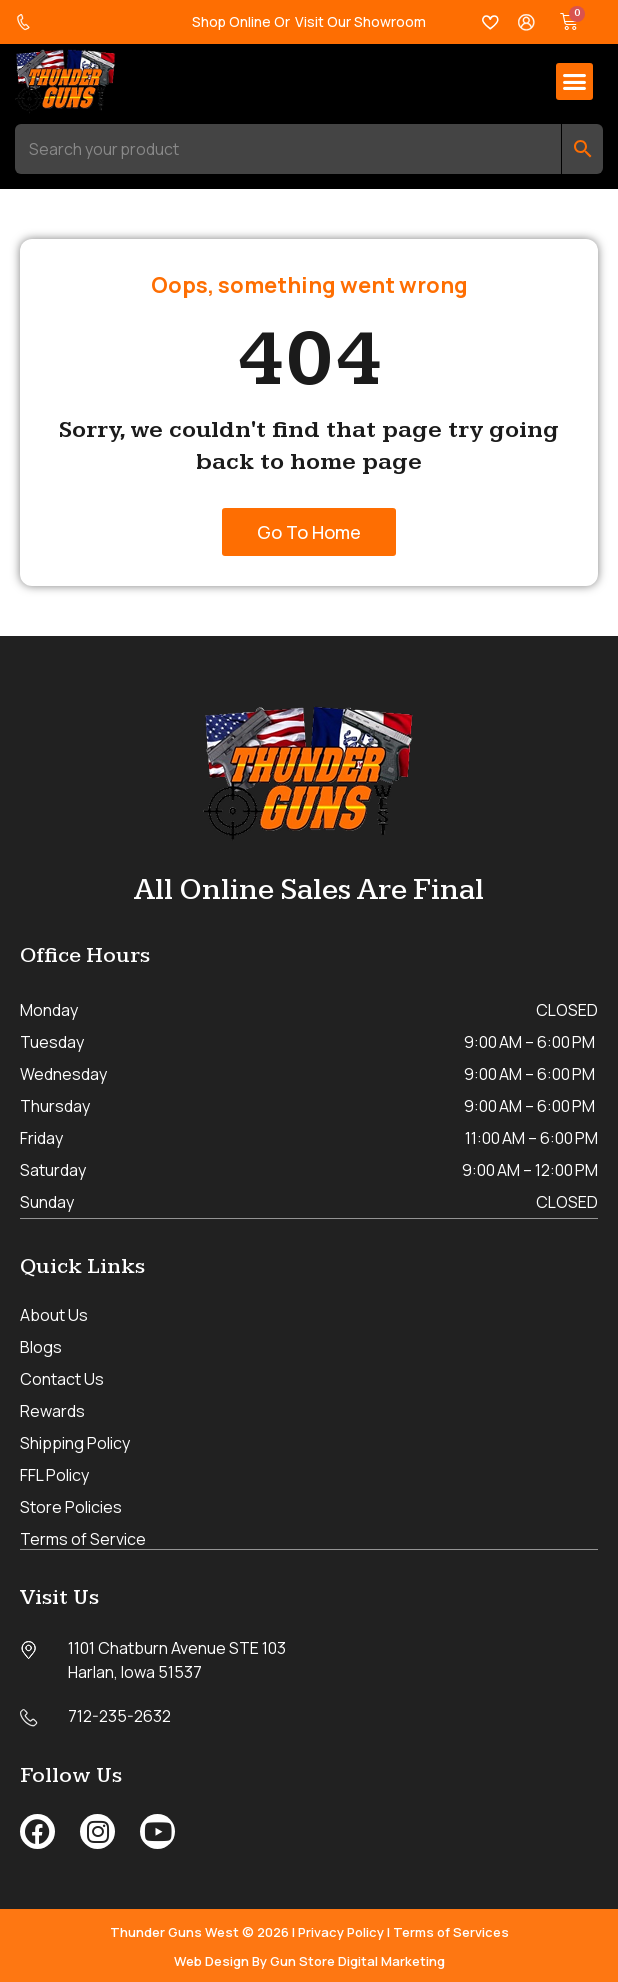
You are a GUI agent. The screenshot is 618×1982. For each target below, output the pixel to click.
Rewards (52, 1410)
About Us (54, 1314)
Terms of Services (451, 1930)
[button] (575, 82)
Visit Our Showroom (360, 21)
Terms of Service (83, 1538)
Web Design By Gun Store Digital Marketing (309, 1959)
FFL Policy (54, 1474)
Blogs (41, 1346)
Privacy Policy (341, 1930)
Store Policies (71, 1506)
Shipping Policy (75, 1442)
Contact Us (62, 1378)
